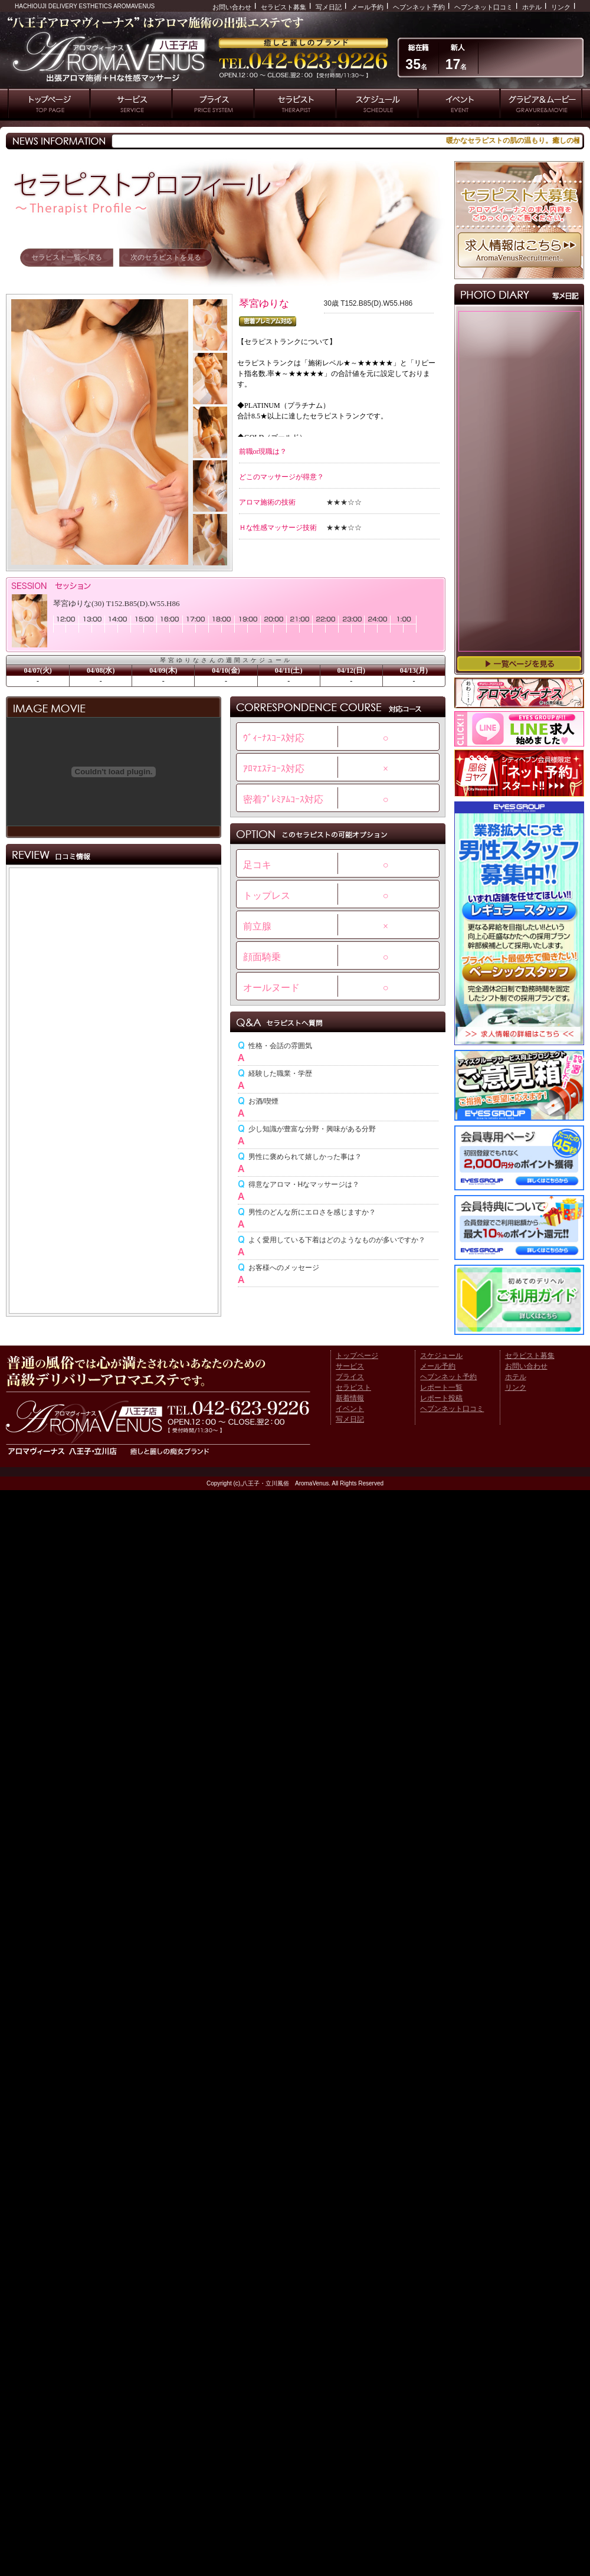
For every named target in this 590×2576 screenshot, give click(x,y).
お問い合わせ (231, 7)
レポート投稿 (441, 1398)
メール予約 (367, 7)
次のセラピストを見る (165, 257)
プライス (350, 1377)
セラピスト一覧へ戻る (66, 257)
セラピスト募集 (283, 7)
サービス (350, 1366)
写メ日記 (329, 7)
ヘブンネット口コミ (483, 7)
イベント (350, 1409)
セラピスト (353, 1387)
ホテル (532, 7)
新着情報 (350, 1398)
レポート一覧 (441, 1387)
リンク (561, 7)
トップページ (357, 1355)
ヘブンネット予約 (419, 7)
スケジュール (441, 1355)
